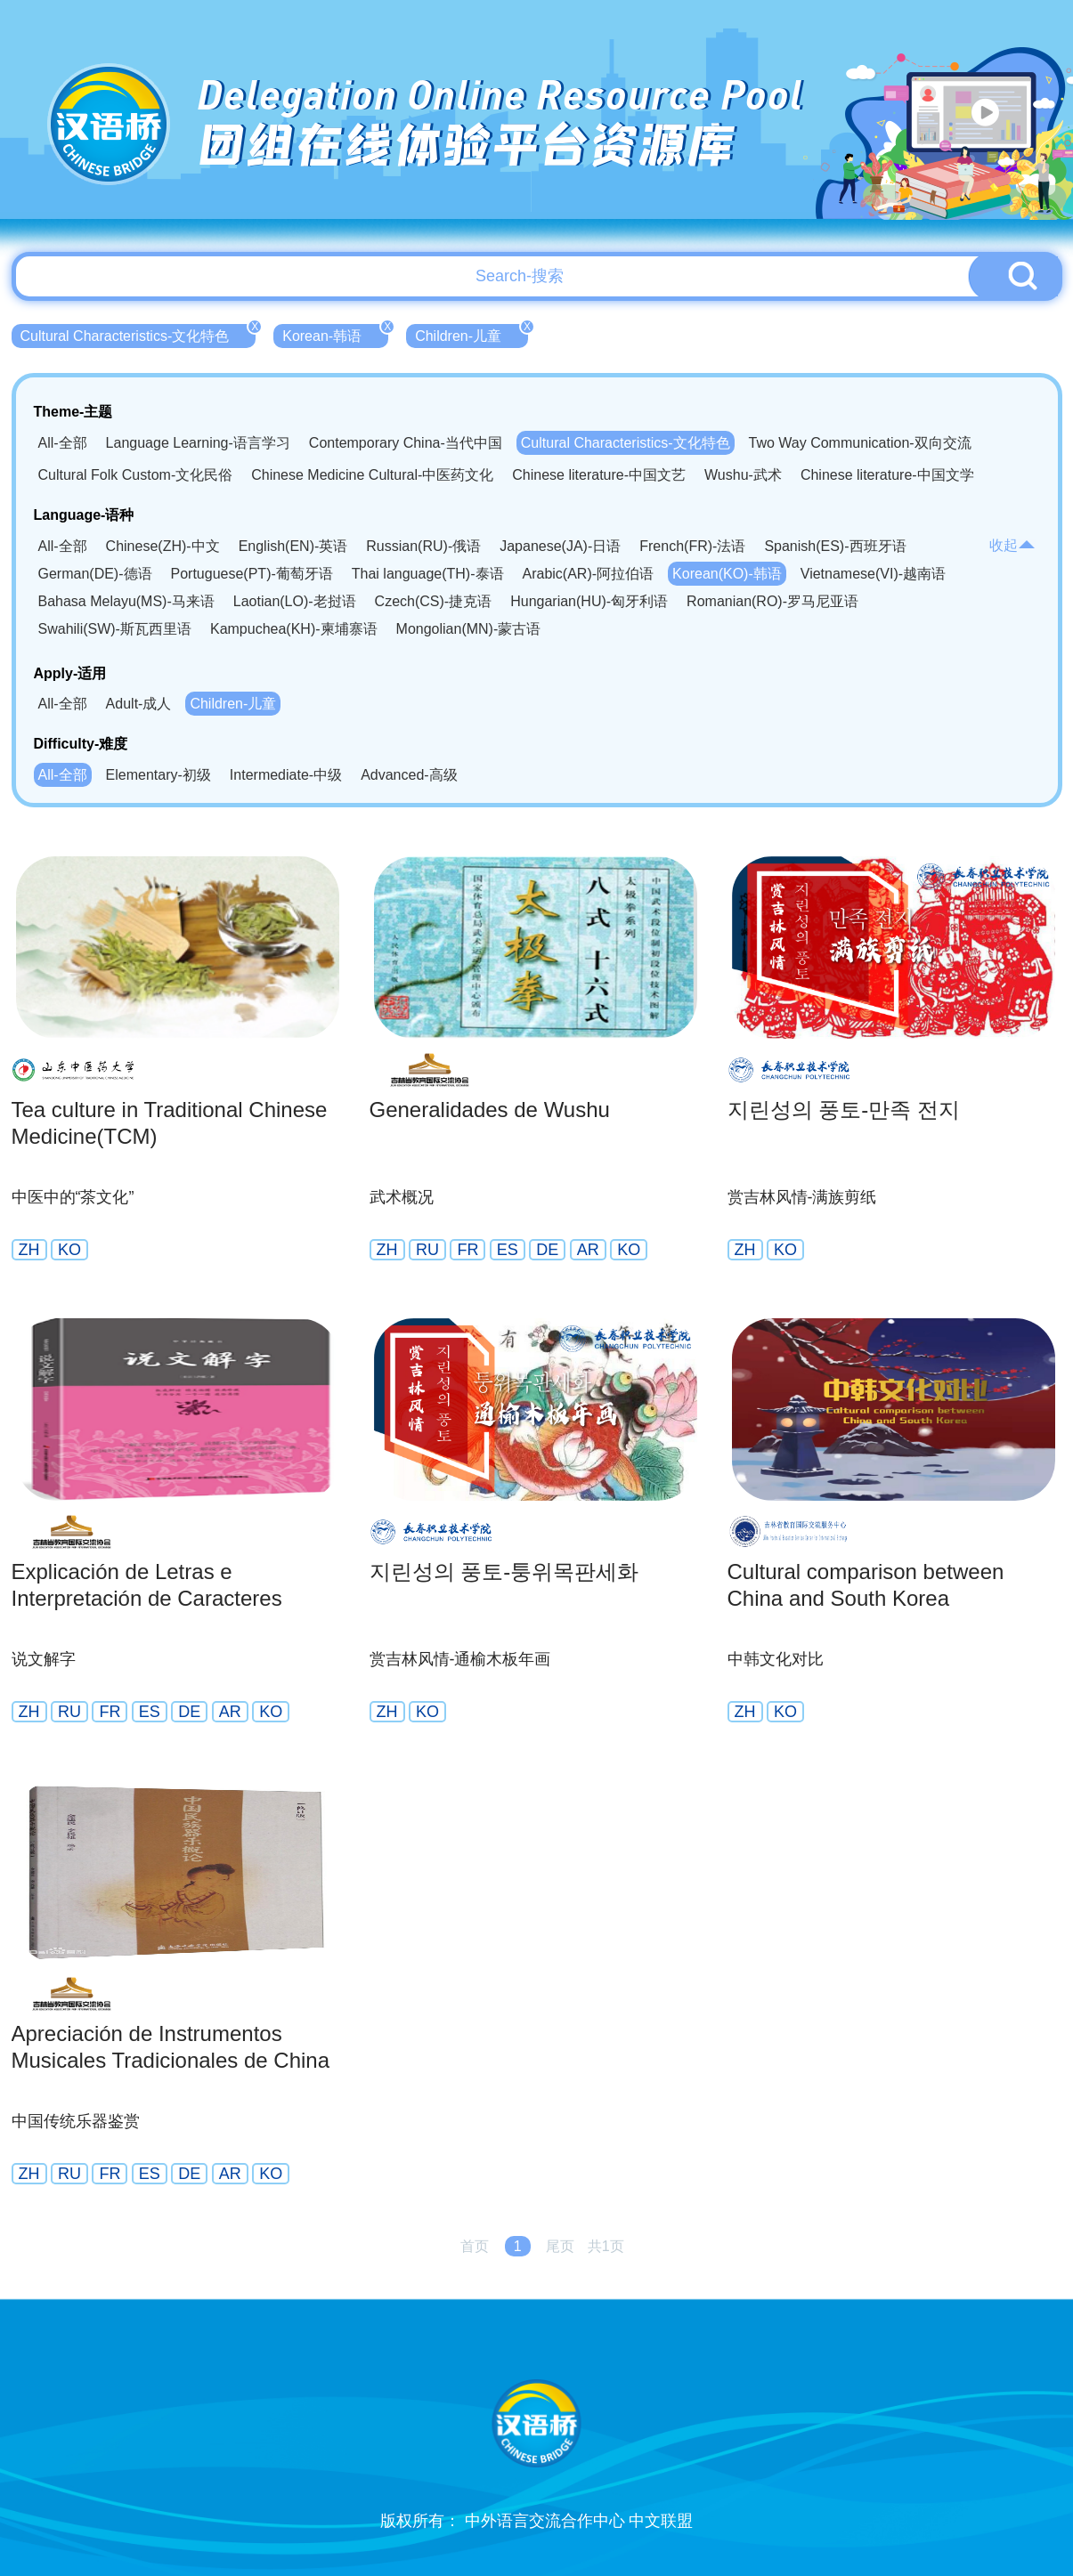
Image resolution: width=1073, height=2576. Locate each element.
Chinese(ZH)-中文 (163, 546)
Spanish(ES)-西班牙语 (835, 546)
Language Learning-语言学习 (198, 442)
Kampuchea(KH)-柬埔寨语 (294, 628)
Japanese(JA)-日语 (560, 546)
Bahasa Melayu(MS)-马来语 (126, 601)
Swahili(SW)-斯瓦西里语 (114, 628)
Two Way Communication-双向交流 (860, 442)
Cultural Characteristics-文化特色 (138, 334)
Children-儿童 (471, 334)
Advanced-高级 (409, 774)
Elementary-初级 (158, 774)
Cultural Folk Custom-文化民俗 (135, 474)
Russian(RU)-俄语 (423, 546)
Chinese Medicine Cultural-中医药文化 (372, 474)
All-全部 (62, 442)
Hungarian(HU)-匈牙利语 (589, 601)
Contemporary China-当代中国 (405, 442)
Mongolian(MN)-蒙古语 (468, 628)
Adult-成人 (139, 703)
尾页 (560, 2246)
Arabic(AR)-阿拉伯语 (588, 573)
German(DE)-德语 (95, 573)
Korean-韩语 (335, 334)
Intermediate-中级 (286, 774)
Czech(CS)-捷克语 (433, 601)
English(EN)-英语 (293, 546)
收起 (1012, 545)
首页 (474, 2246)
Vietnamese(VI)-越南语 (873, 573)
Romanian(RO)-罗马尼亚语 (772, 601)
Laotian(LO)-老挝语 (294, 601)
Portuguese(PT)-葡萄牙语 (252, 573)
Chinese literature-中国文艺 (599, 474)
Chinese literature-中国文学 (887, 474)
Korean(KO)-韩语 (727, 573)
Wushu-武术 (743, 474)
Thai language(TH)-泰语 (428, 573)
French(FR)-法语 (692, 546)
